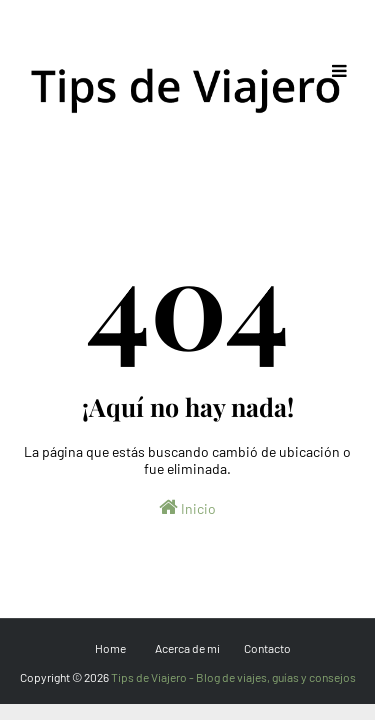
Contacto (267, 648)
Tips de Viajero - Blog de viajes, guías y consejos (233, 677)
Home (110, 648)
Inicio (187, 507)
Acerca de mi (187, 648)
